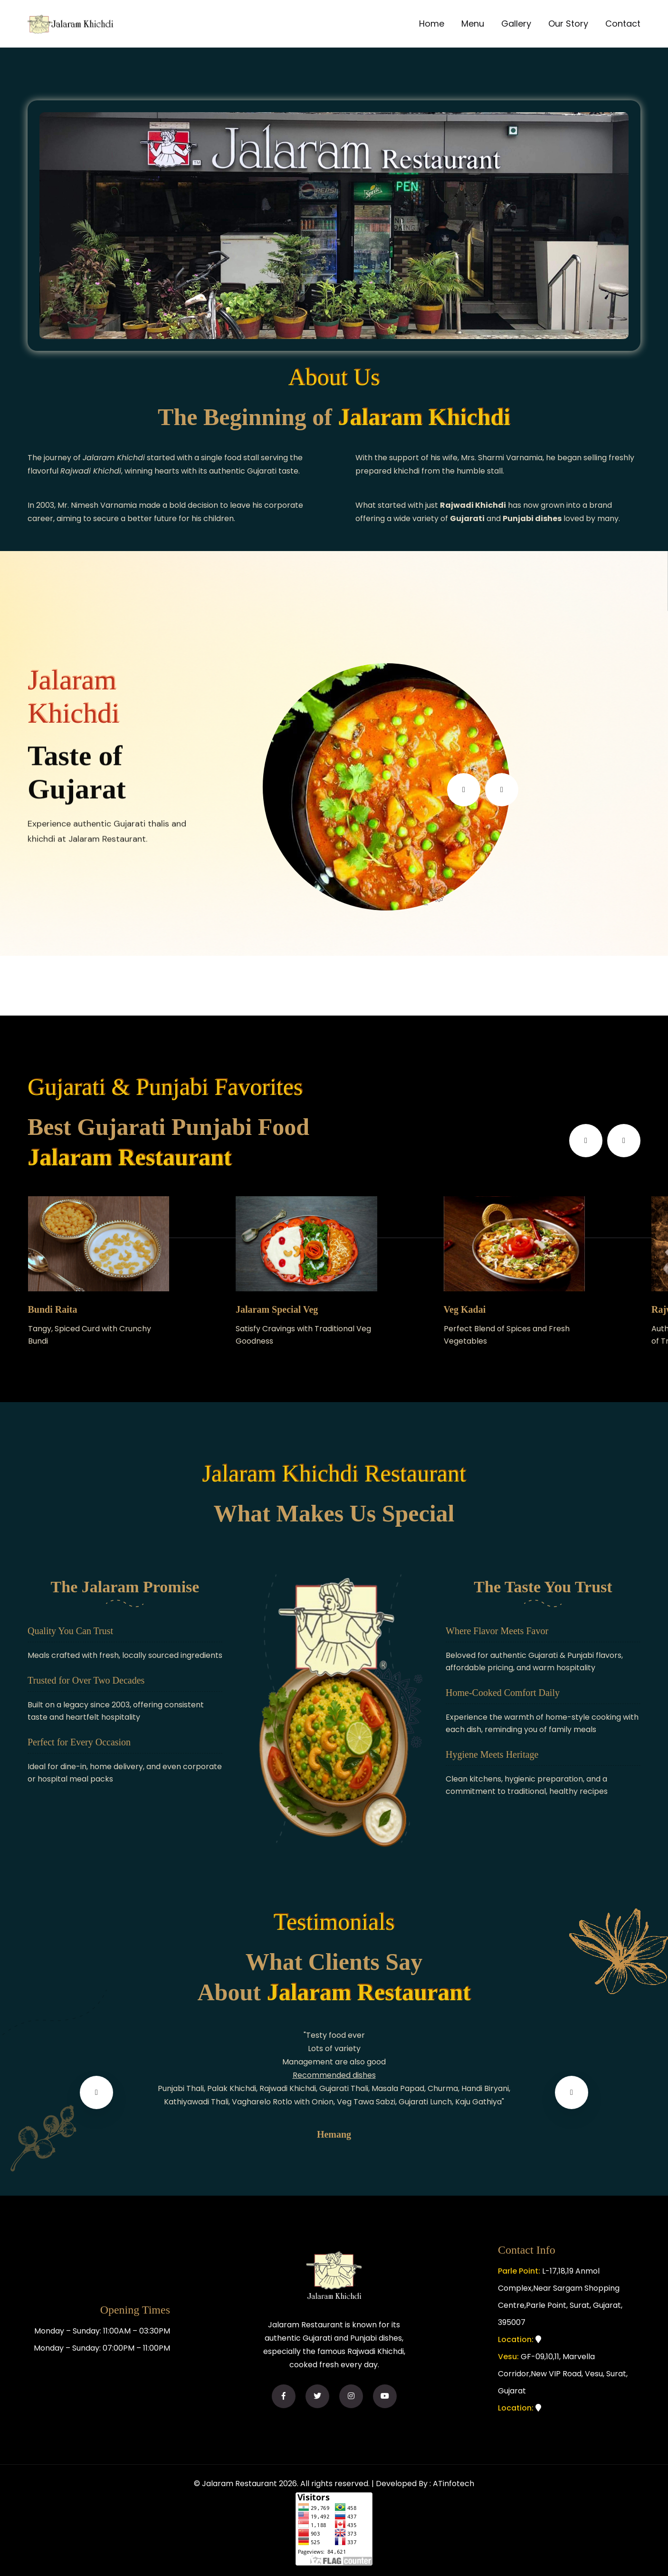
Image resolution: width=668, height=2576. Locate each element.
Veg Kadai (465, 1309)
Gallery (516, 23)
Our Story (568, 23)
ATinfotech (453, 2483)
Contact (622, 23)
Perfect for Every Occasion (79, 1742)
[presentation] (463, 789)
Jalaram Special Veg (277, 1309)
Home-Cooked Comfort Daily (503, 1692)
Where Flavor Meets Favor (497, 1631)
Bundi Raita (52, 1309)
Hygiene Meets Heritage (492, 1754)
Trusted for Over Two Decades (86, 1680)
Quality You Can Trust (70, 1631)
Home (431, 23)
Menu (472, 23)
